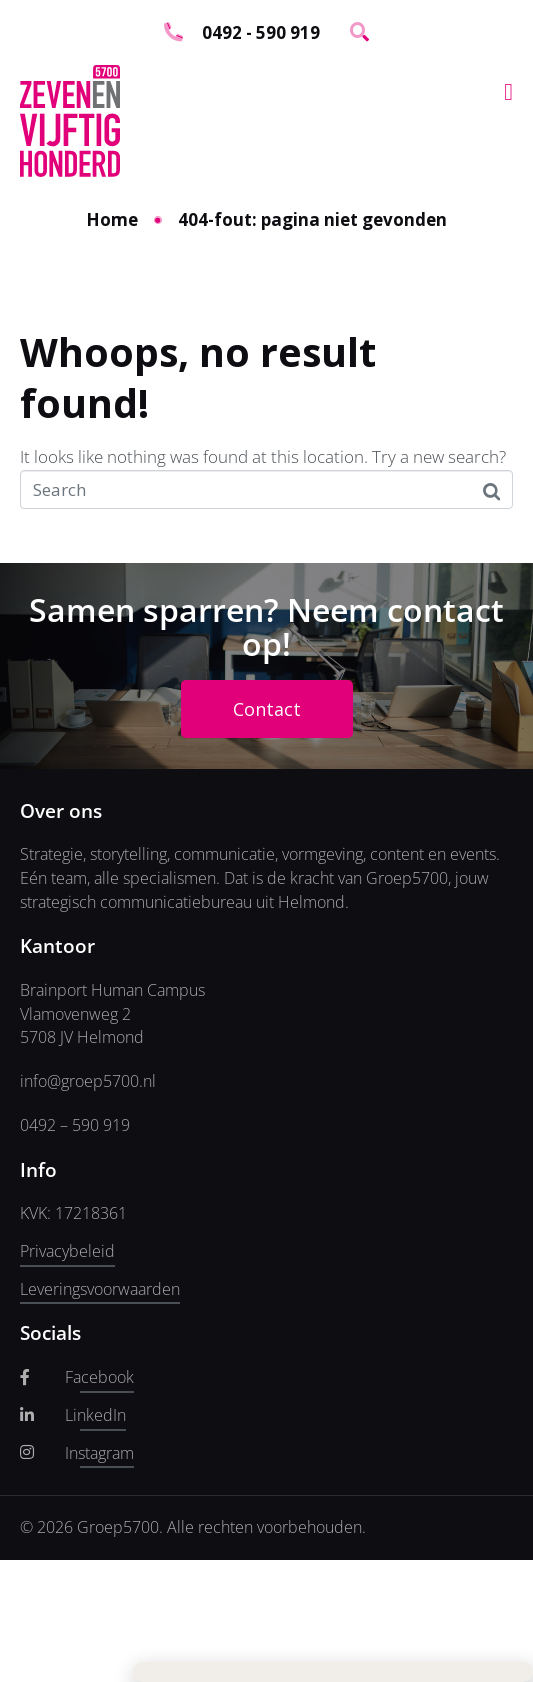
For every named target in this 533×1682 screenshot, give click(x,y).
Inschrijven (165, 180)
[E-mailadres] (165, 127)
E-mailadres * (80, 96)
